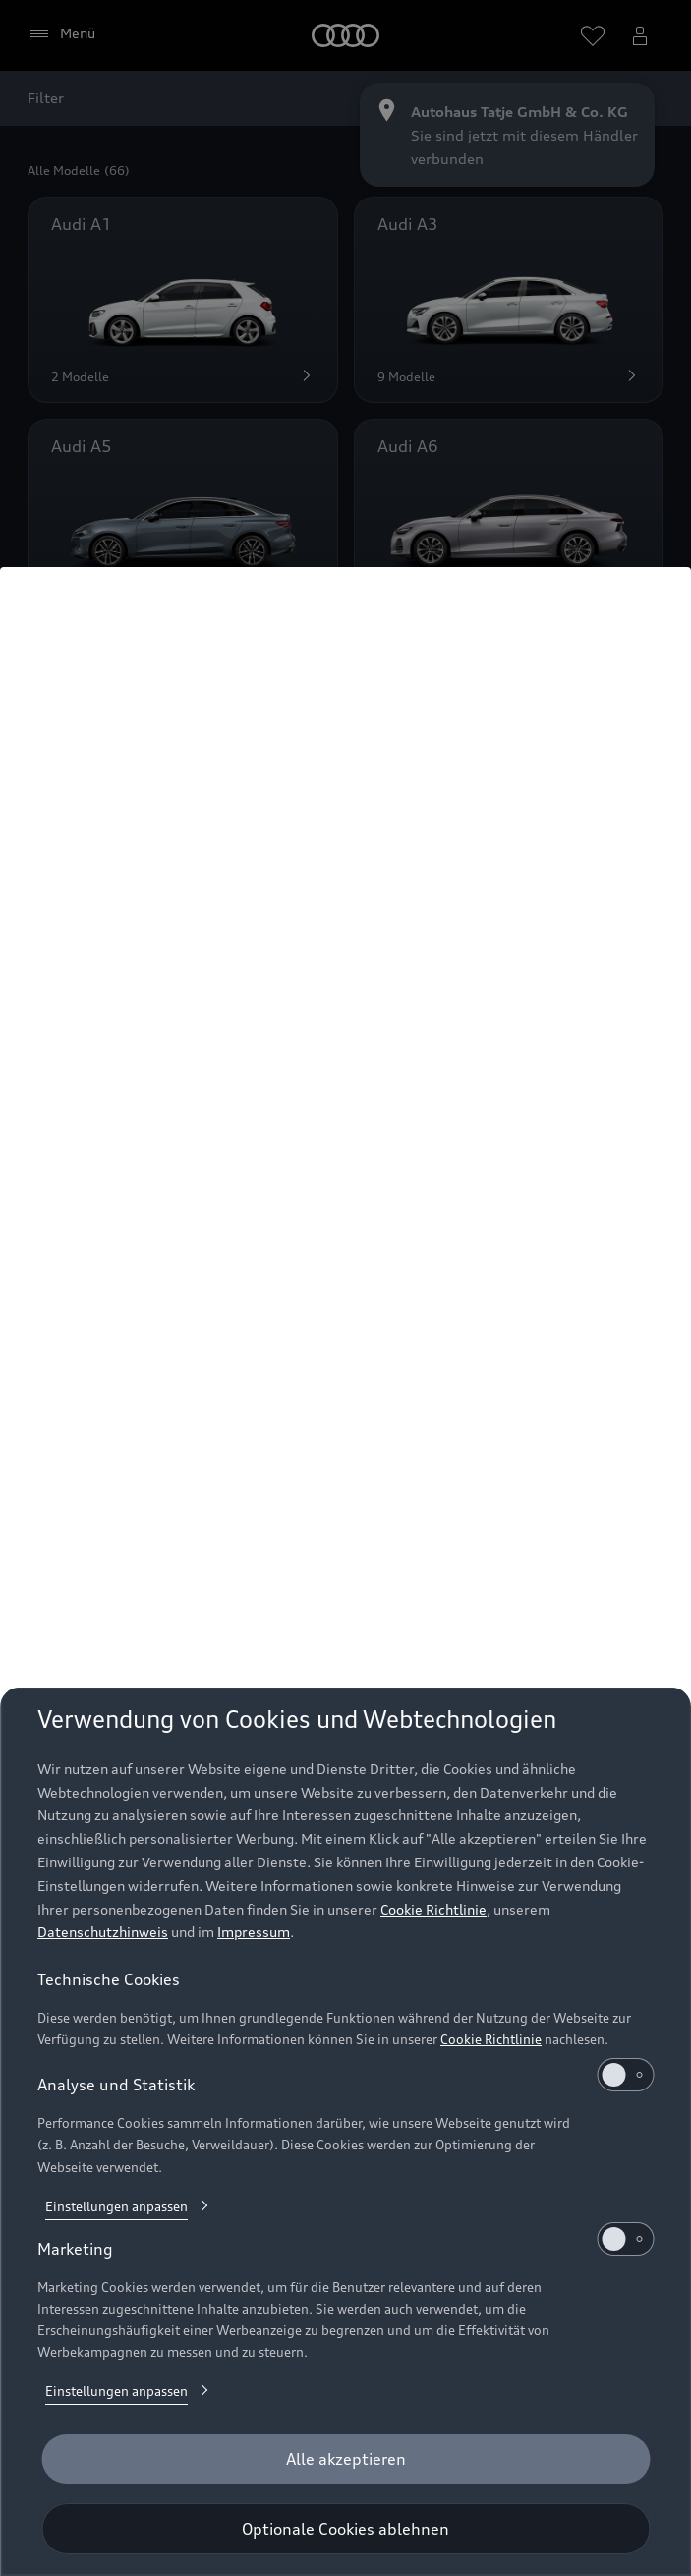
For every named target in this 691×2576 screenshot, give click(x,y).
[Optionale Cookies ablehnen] (345, 2528)
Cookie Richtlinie (433, 1909)
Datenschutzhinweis (102, 1931)
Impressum (253, 1931)
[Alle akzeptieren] (345, 2459)
